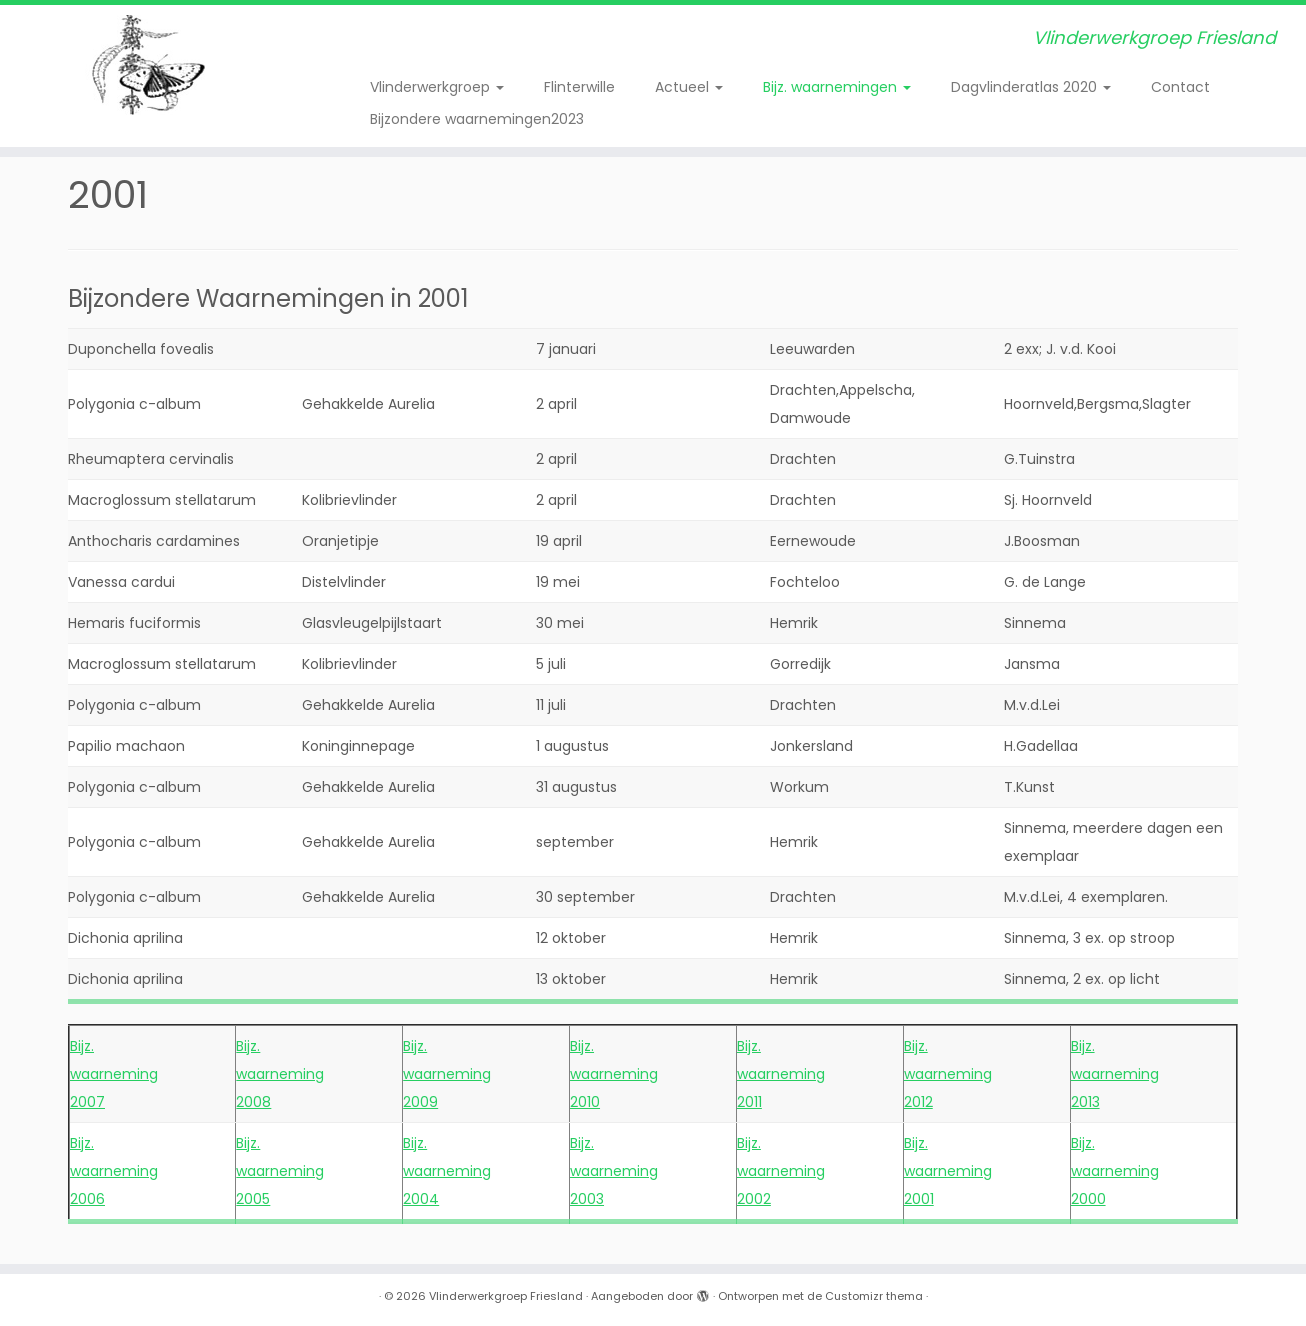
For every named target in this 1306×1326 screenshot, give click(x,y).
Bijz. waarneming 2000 (1115, 1171)
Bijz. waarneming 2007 (114, 1074)
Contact (1180, 87)
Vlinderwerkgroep (437, 87)
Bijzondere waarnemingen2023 (477, 119)
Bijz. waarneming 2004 (447, 1171)
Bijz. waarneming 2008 (280, 1074)
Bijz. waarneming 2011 (781, 1074)
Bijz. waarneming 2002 (781, 1171)
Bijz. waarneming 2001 (948, 1171)
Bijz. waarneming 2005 (280, 1171)
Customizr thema (874, 1296)
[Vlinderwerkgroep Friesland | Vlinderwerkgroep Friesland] (150, 65)
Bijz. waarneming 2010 (614, 1074)
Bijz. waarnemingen (837, 87)
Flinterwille (579, 87)
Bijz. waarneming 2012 (948, 1074)
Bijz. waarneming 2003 (614, 1171)
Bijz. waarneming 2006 (114, 1171)
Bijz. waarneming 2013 (1115, 1074)
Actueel (689, 87)
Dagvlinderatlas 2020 (1031, 87)
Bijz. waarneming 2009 (447, 1074)
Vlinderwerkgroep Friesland (506, 1296)
